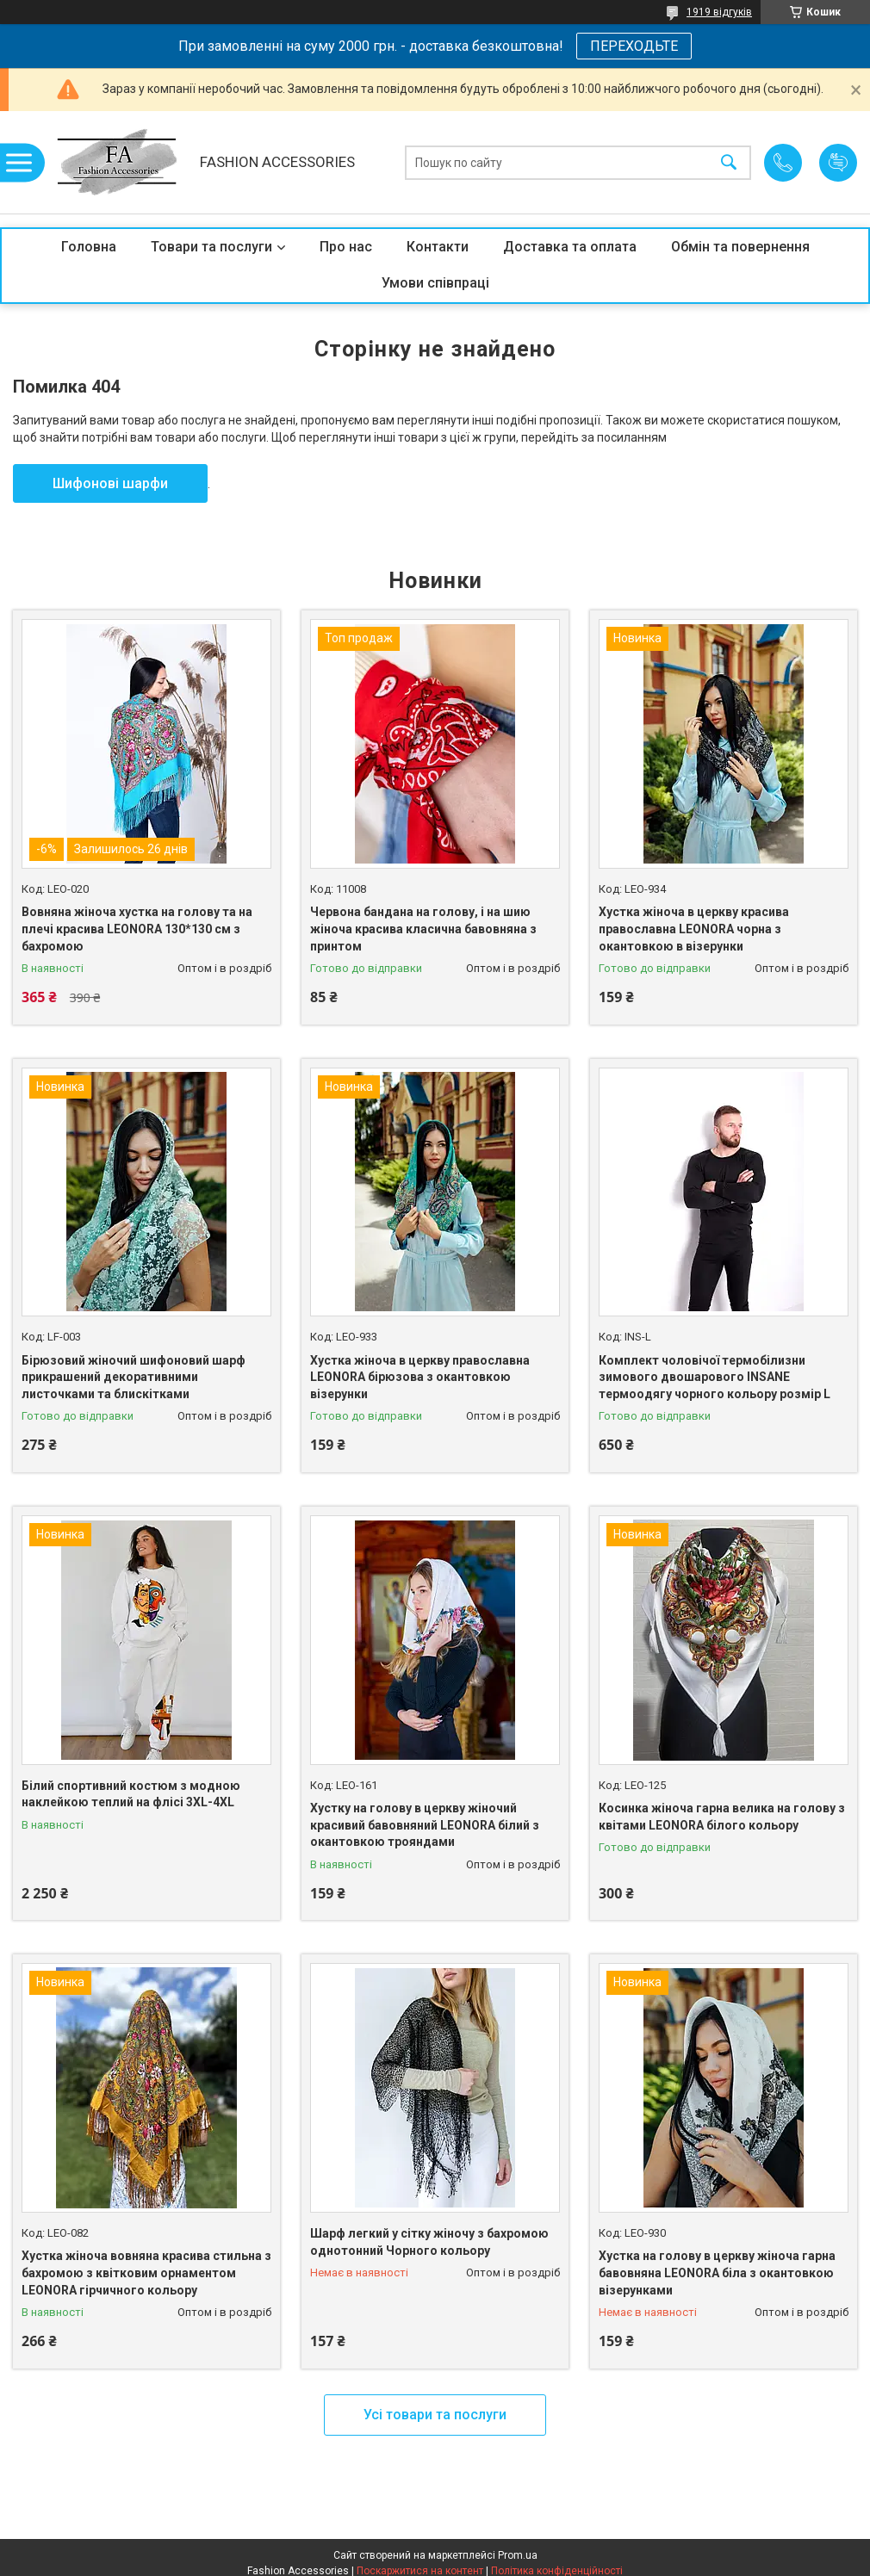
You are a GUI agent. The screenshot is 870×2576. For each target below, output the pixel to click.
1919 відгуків (719, 12)
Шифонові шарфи (110, 483)
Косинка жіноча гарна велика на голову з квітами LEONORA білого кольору (722, 1816)
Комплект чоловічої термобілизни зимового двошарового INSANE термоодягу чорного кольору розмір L (714, 1377)
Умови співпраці (435, 283)
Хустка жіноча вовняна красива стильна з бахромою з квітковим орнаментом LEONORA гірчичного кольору (146, 2272)
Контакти (438, 246)
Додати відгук (838, 163)
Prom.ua (518, 2555)
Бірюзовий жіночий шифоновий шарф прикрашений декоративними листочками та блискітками (133, 1377)
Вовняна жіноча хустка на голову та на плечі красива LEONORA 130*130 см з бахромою (137, 928)
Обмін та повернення (740, 246)
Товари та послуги (211, 246)
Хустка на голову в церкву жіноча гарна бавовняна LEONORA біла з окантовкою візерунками (717, 2272)
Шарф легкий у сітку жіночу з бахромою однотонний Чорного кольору (429, 2241)
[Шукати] (728, 162)
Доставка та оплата (570, 246)
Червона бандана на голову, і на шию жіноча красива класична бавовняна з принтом (423, 928)
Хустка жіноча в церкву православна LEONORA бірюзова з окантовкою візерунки (420, 1377)
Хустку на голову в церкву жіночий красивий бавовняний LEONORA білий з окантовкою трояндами (424, 1824)
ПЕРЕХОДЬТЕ (634, 46)
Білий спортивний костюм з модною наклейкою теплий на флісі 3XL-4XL (131, 1794)
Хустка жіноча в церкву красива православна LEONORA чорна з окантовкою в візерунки (694, 928)
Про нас (346, 246)
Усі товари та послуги (435, 2414)
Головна (88, 246)
